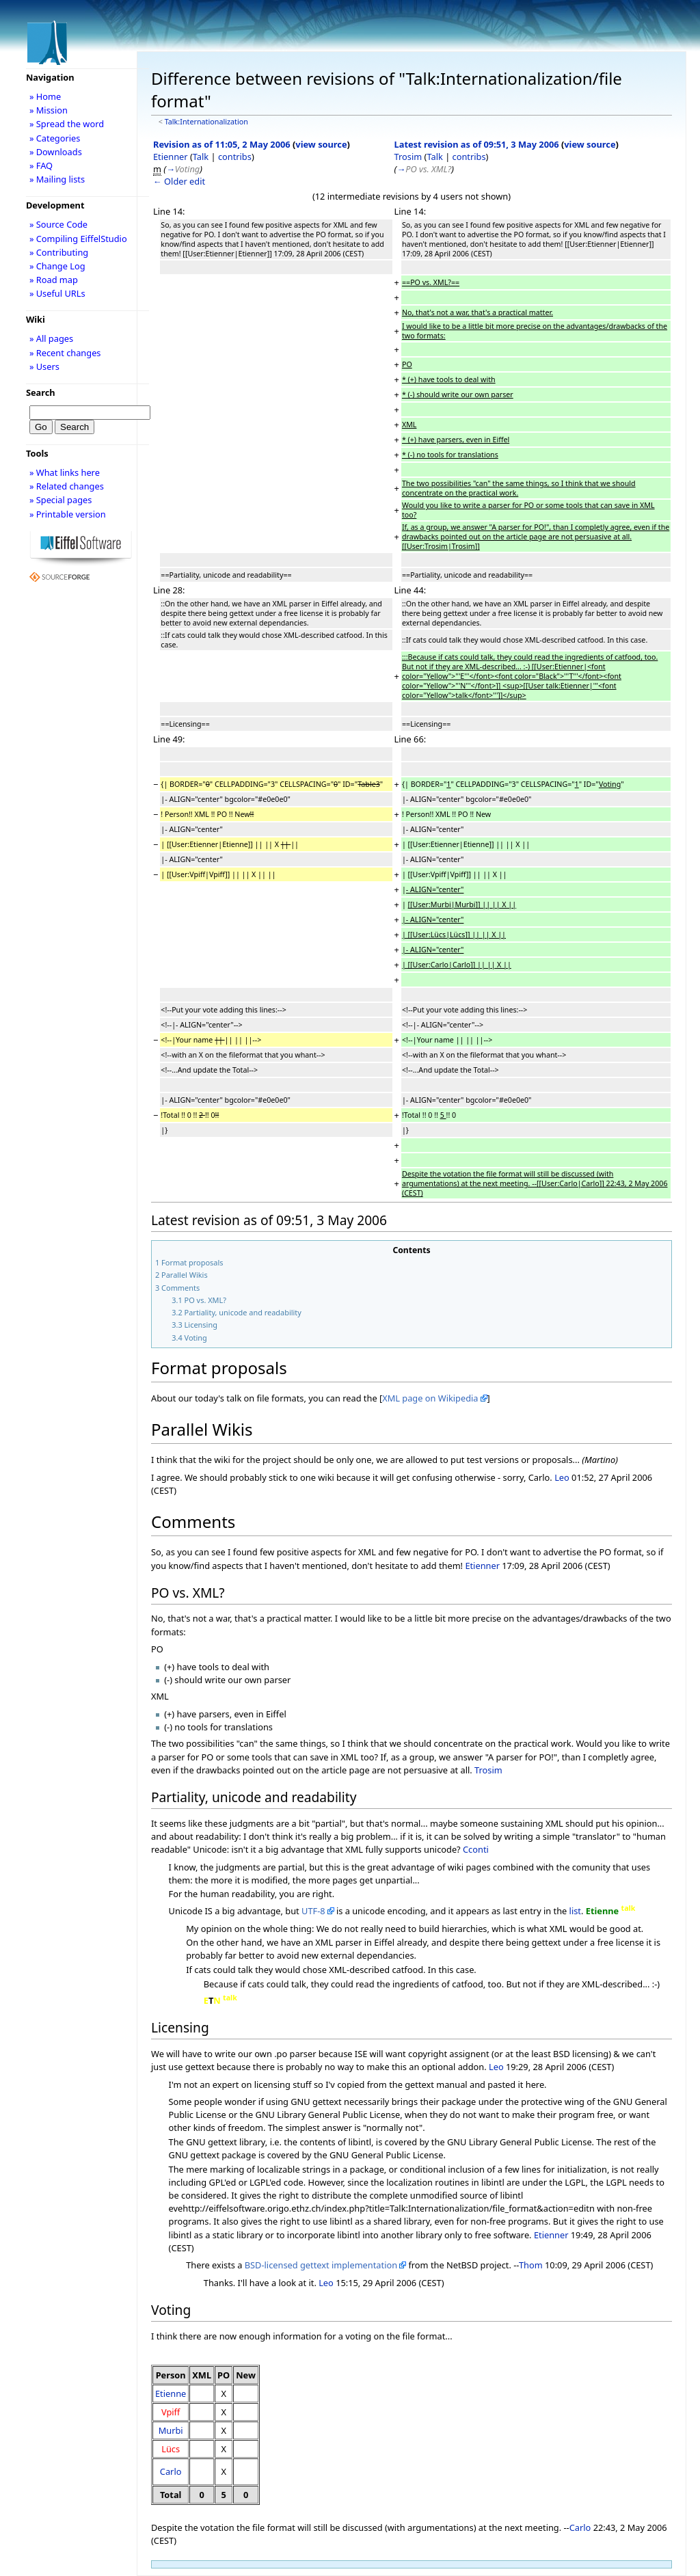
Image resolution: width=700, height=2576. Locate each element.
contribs (235, 156)
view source (321, 144)
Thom (531, 2265)
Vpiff (170, 2412)
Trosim (408, 156)
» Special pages (60, 500)
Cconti (476, 1849)
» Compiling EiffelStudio (78, 238)
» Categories (55, 138)
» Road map (53, 279)
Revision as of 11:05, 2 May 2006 (222, 144)
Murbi (171, 2430)
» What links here (64, 472)
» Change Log (57, 266)
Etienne (170, 2393)
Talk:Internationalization (206, 121)
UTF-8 (313, 1911)
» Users (44, 366)
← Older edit (179, 181)
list (575, 1911)
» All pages (51, 338)
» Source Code (58, 224)
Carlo (171, 2471)
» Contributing (58, 252)
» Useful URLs (57, 293)
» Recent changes (65, 353)
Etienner (170, 156)
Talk (200, 156)
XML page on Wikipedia (430, 1398)
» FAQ (41, 165)
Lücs (170, 2449)
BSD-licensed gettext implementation (321, 2265)
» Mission (48, 110)
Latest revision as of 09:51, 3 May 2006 (476, 144)
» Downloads (55, 152)
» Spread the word (66, 124)
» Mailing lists (57, 179)
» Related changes (66, 486)
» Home (45, 96)
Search (40, 392)
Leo (561, 1477)
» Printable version (67, 514)
